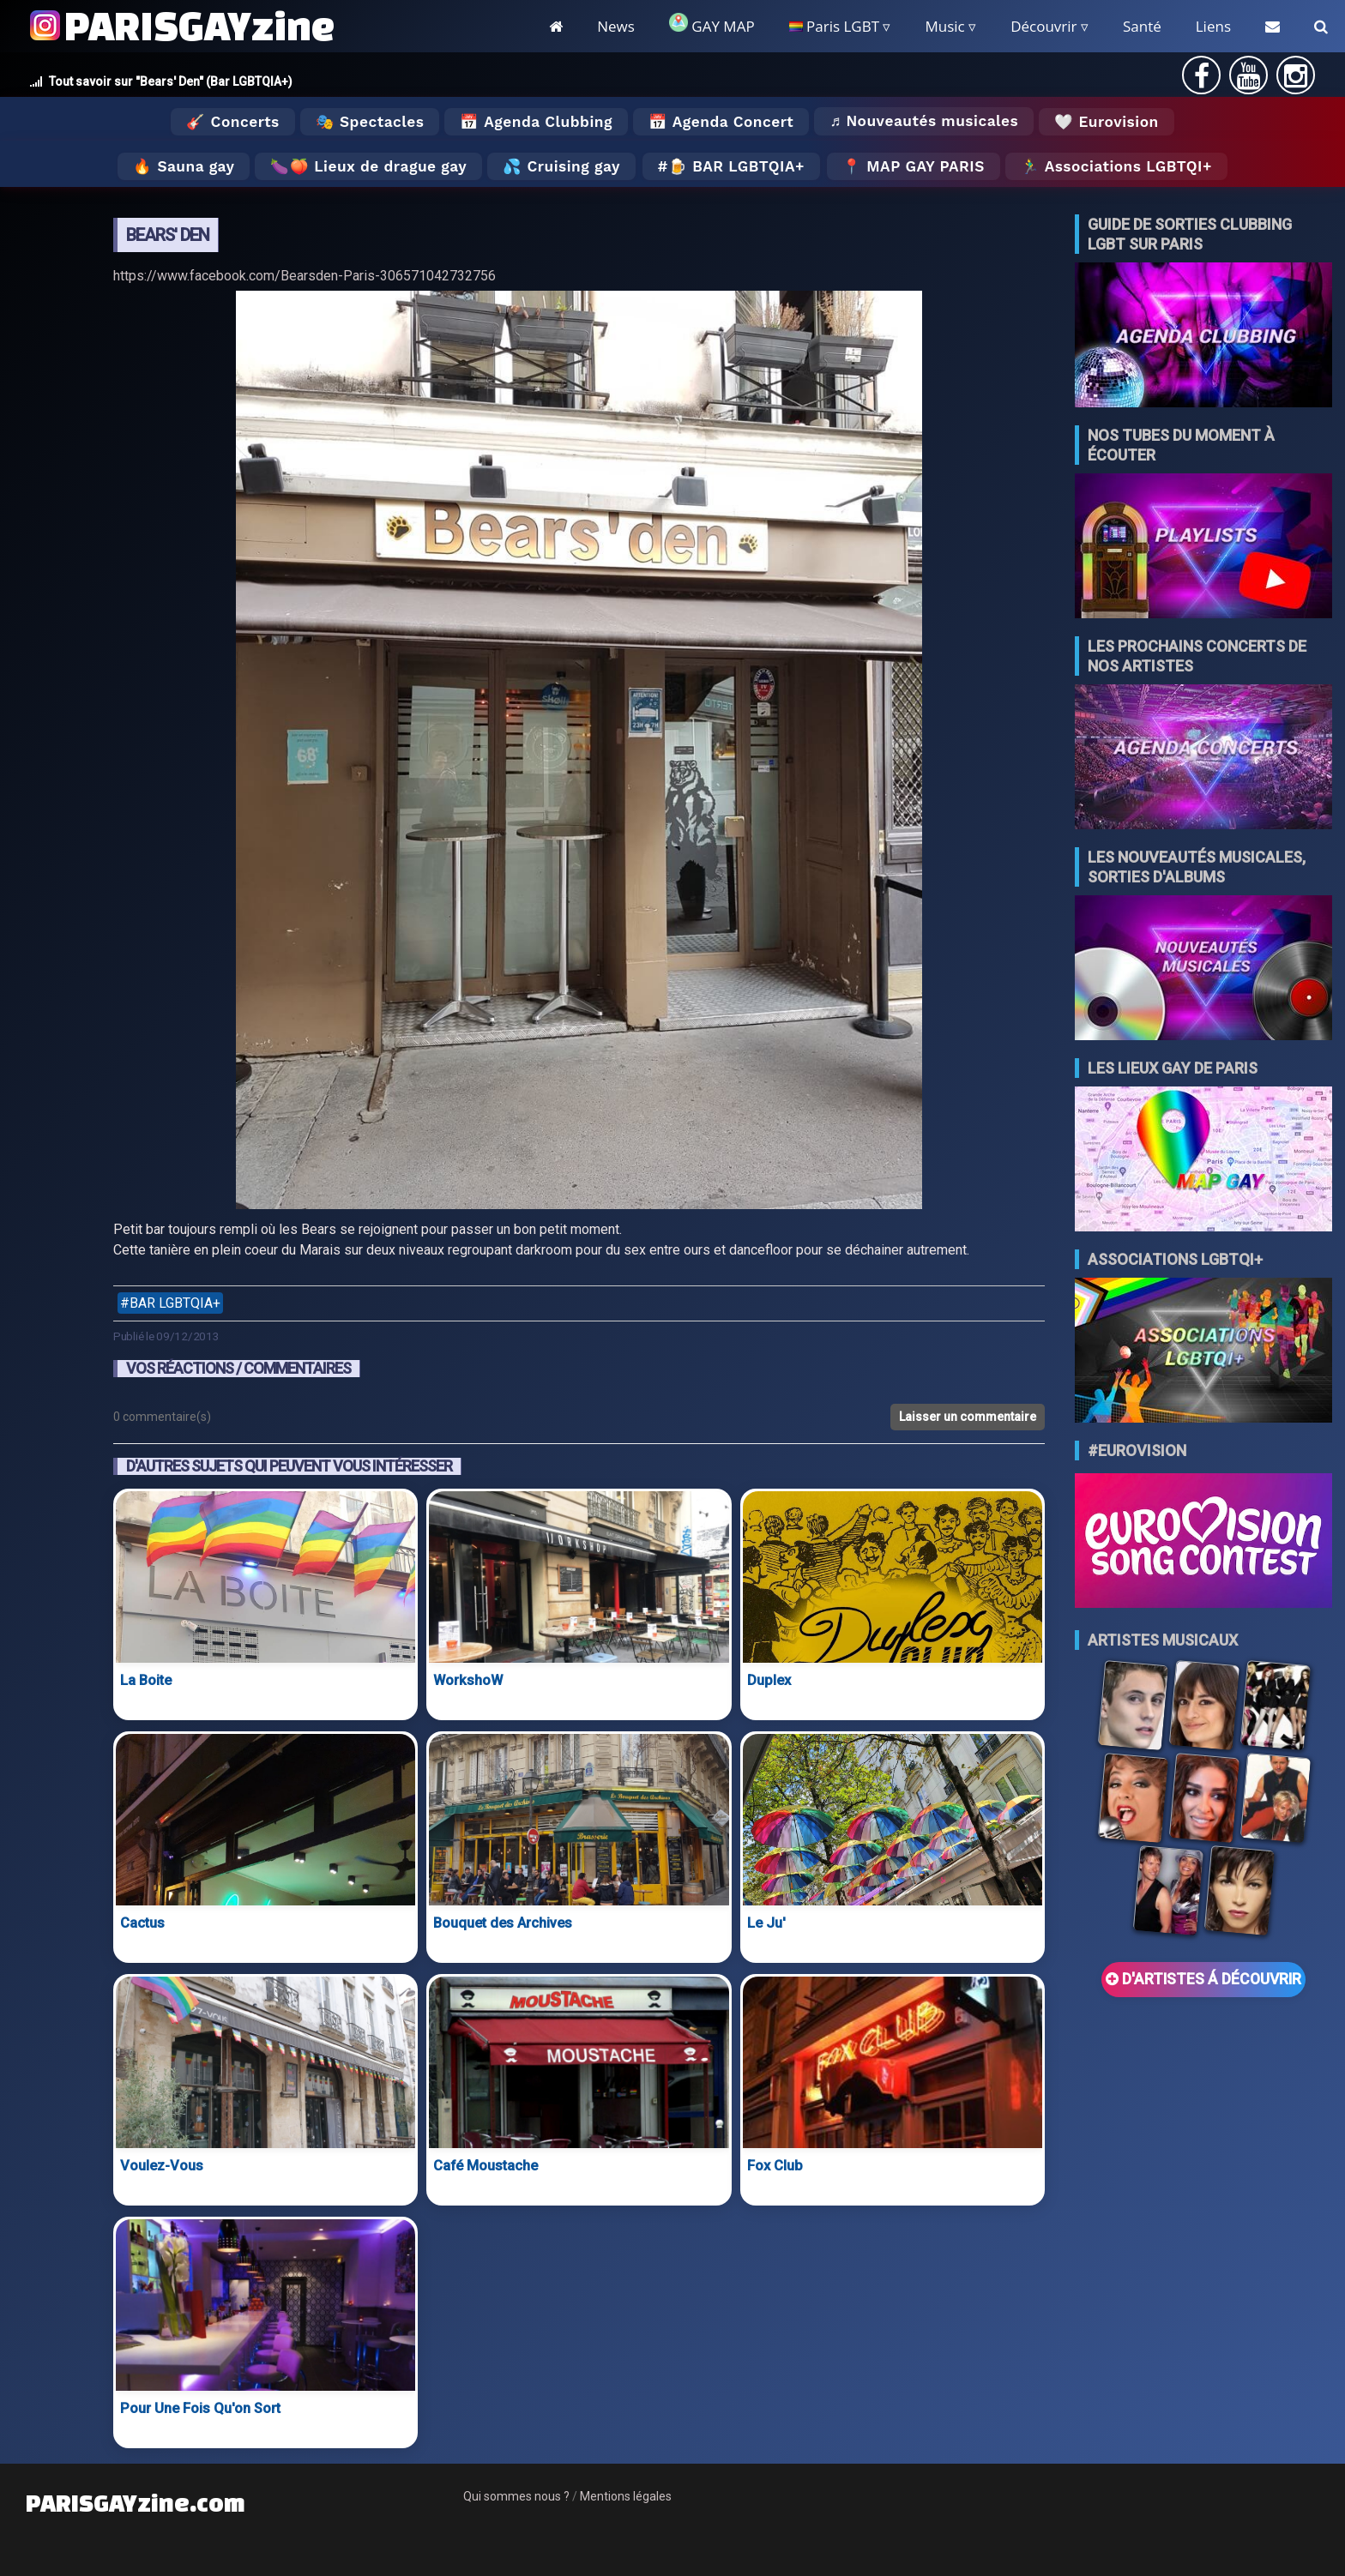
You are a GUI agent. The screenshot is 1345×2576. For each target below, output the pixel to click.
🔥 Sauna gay (183, 166)
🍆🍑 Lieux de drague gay (368, 166)
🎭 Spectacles (370, 121)
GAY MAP (712, 24)
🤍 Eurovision (1106, 121)
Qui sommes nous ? (516, 2496)
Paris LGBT (834, 26)
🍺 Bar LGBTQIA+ (736, 166)
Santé (1142, 26)
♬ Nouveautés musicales (923, 120)
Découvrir (1043, 26)
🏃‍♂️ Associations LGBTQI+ (1116, 166)
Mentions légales (626, 2496)
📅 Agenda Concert (720, 121)
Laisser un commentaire (967, 1416)
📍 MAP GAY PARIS (913, 166)
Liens (1213, 26)
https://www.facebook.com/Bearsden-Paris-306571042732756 (304, 276)
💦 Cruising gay (561, 166)
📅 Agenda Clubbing (536, 121)
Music (944, 26)
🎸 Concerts (232, 121)
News (616, 26)
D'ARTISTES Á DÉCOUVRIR (1203, 1979)
